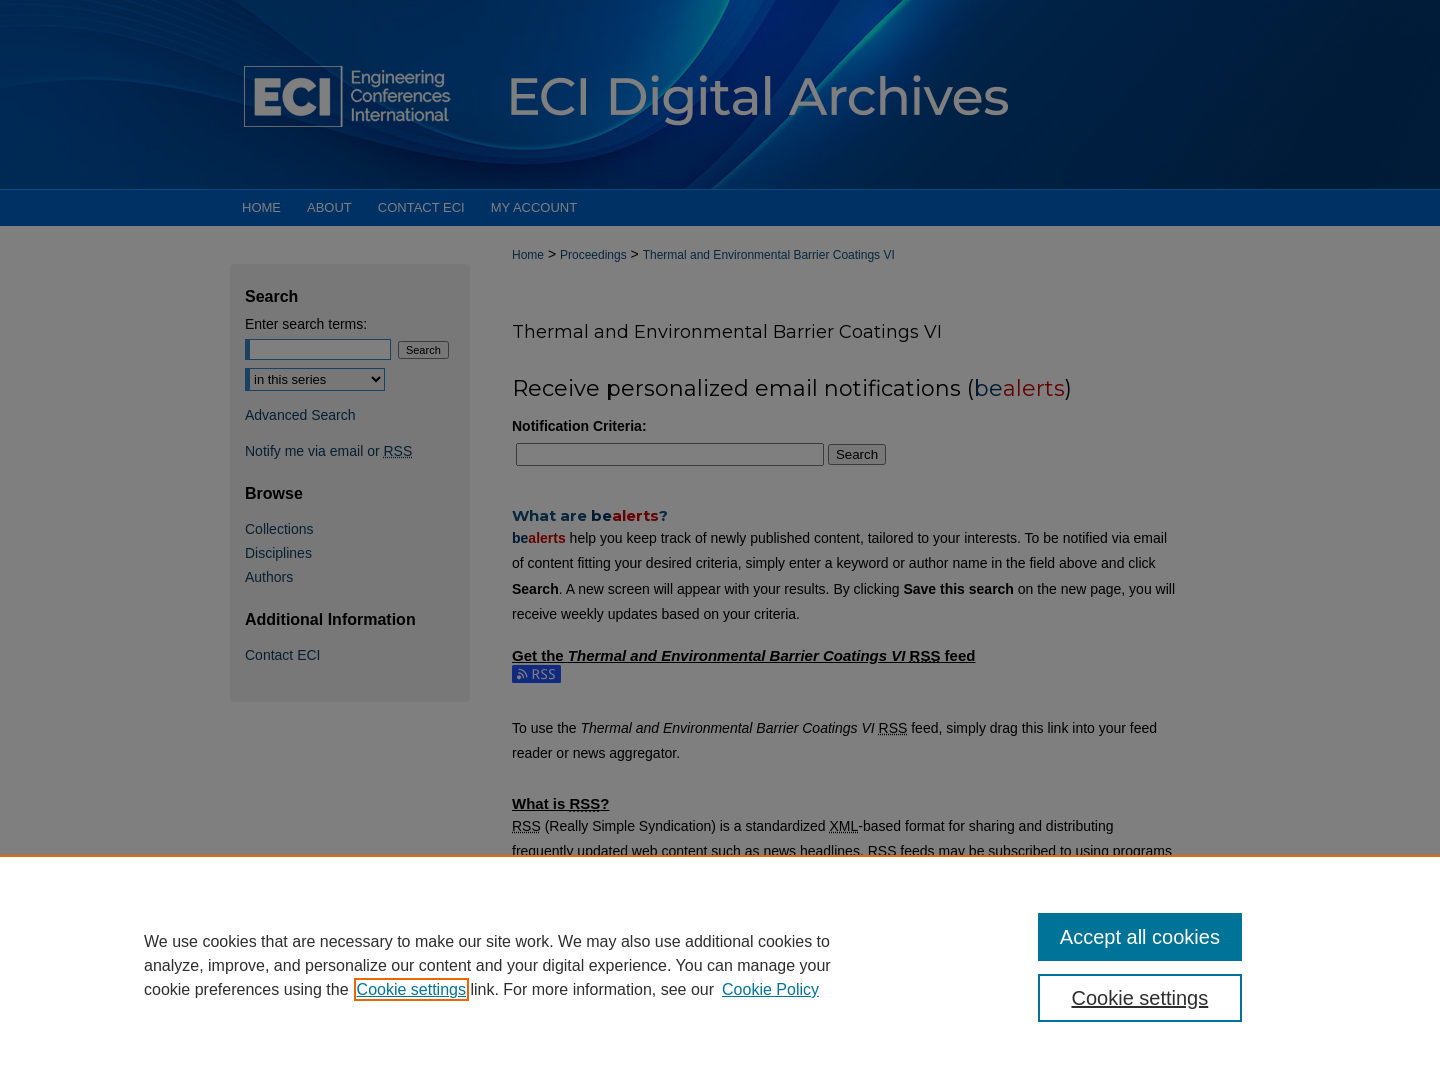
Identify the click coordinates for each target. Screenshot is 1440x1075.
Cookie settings (411, 989)
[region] (720, 965)
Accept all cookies (1140, 937)
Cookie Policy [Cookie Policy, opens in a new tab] (770, 989)
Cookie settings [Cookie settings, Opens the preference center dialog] (1140, 998)
